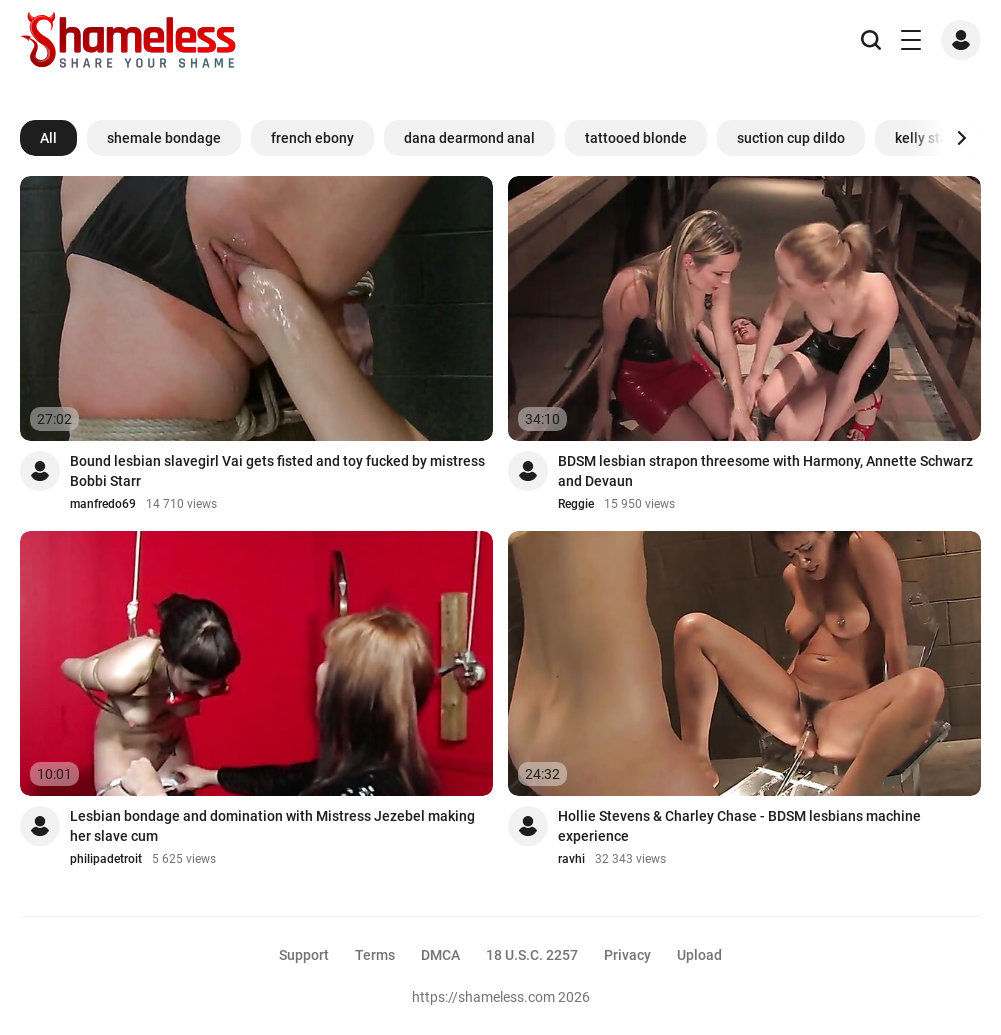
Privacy (627, 955)
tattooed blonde (636, 138)
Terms (375, 955)
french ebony (312, 138)
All (48, 138)
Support (304, 955)
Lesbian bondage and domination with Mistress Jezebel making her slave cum (272, 826)
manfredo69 (103, 504)
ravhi (571, 859)
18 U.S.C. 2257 (532, 955)
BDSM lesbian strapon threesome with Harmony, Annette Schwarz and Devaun (765, 471)
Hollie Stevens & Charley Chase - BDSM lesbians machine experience (739, 826)
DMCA (440, 955)
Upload (699, 955)
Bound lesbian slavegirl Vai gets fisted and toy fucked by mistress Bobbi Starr (277, 471)
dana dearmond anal (469, 138)
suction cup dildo (791, 138)
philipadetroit (106, 859)
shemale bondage (164, 138)
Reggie (576, 504)
